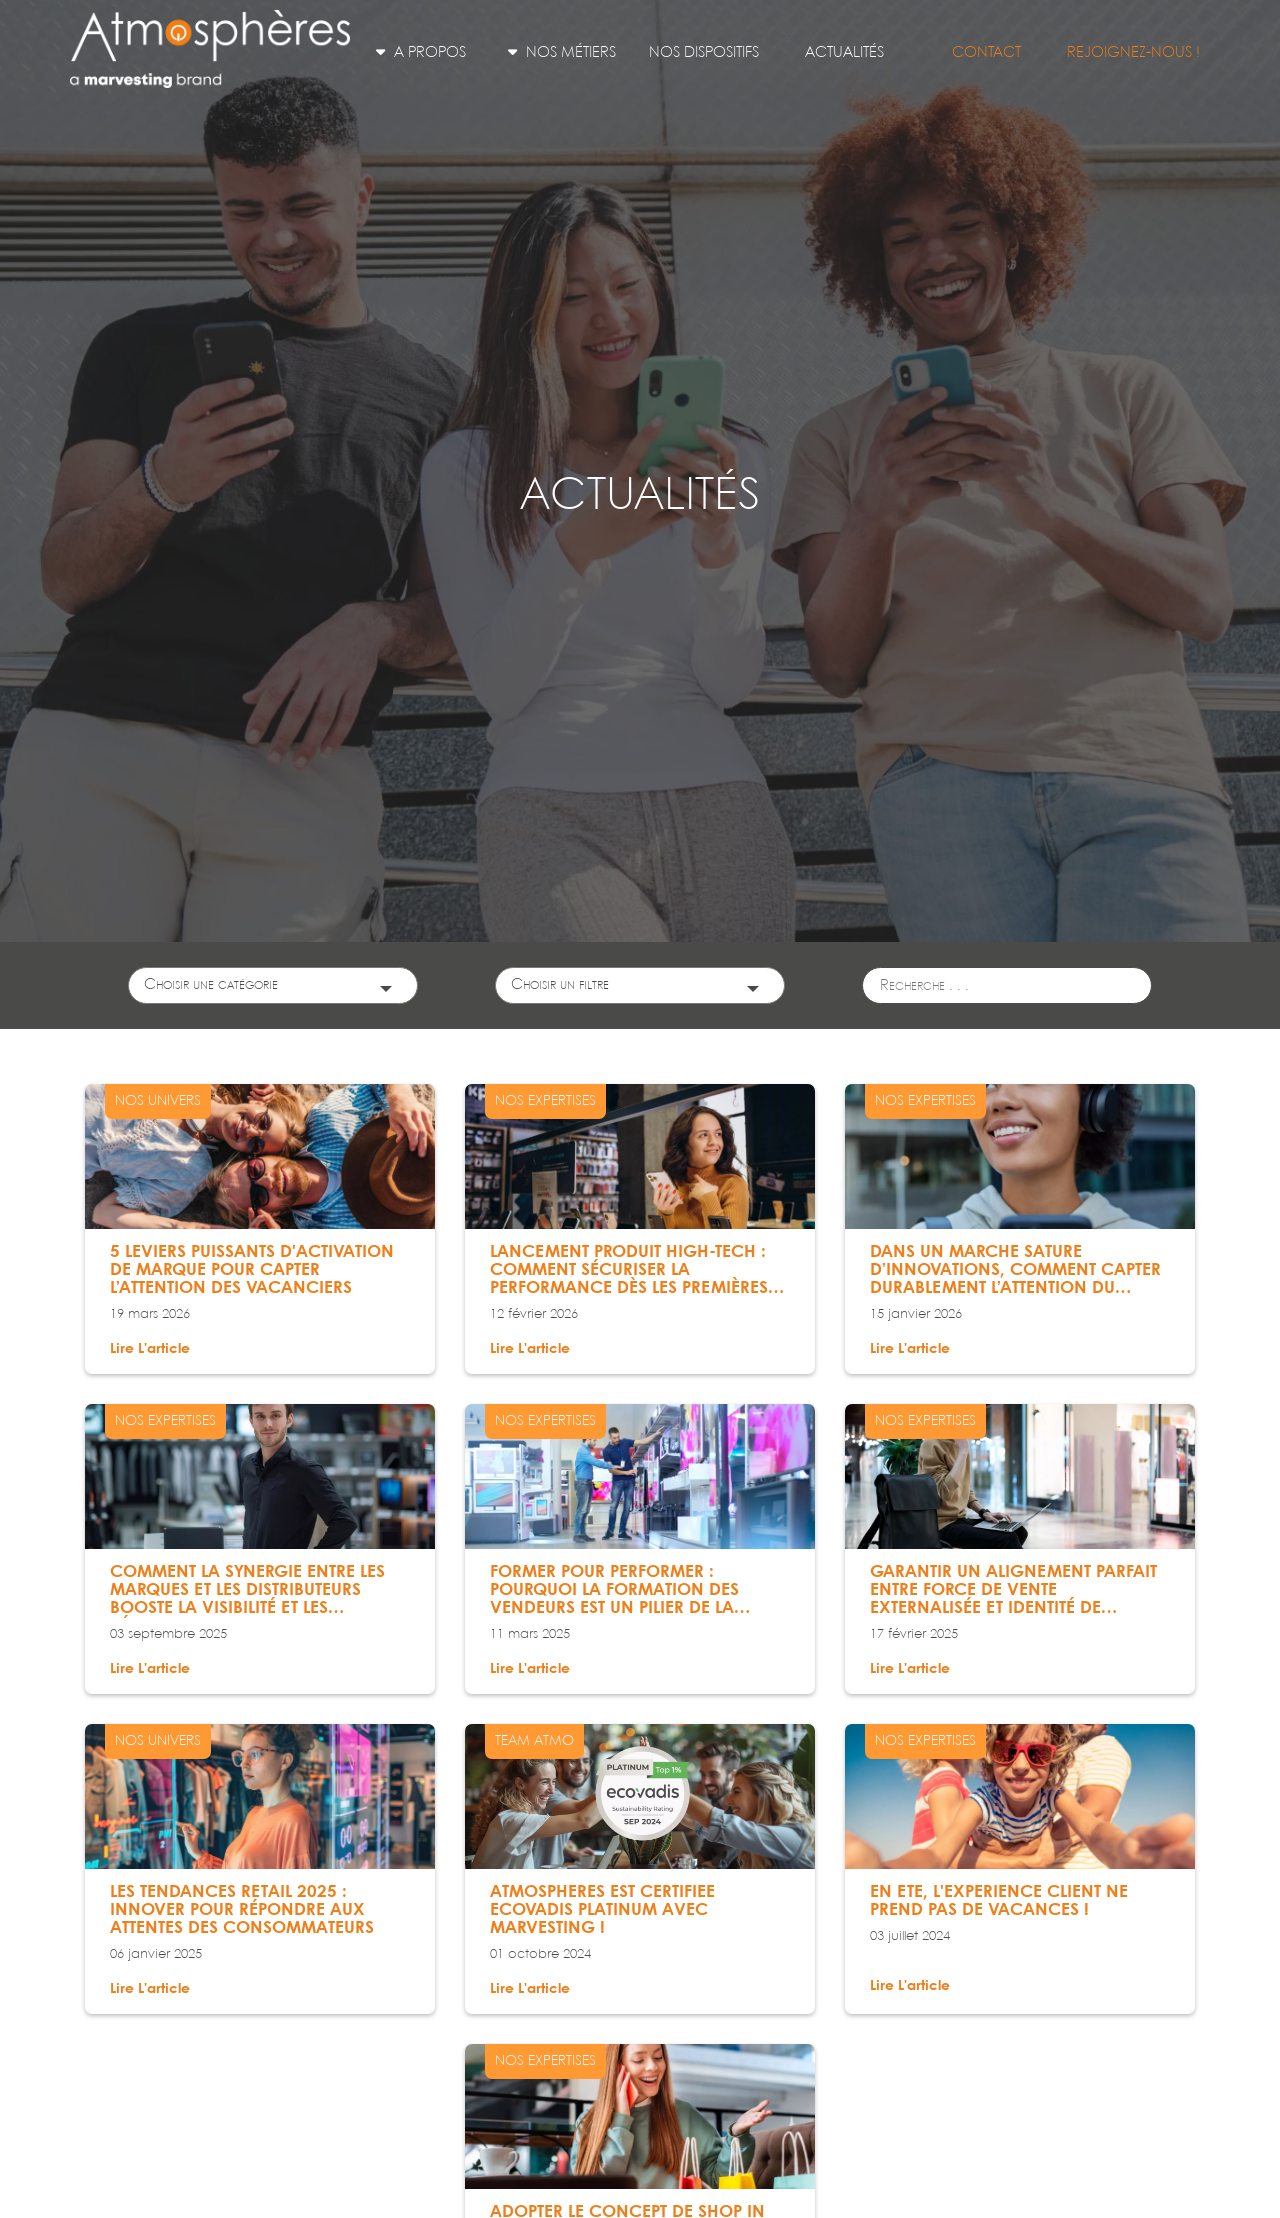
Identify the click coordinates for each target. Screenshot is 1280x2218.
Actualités (844, 53)
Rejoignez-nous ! (1133, 53)
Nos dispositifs (704, 53)
